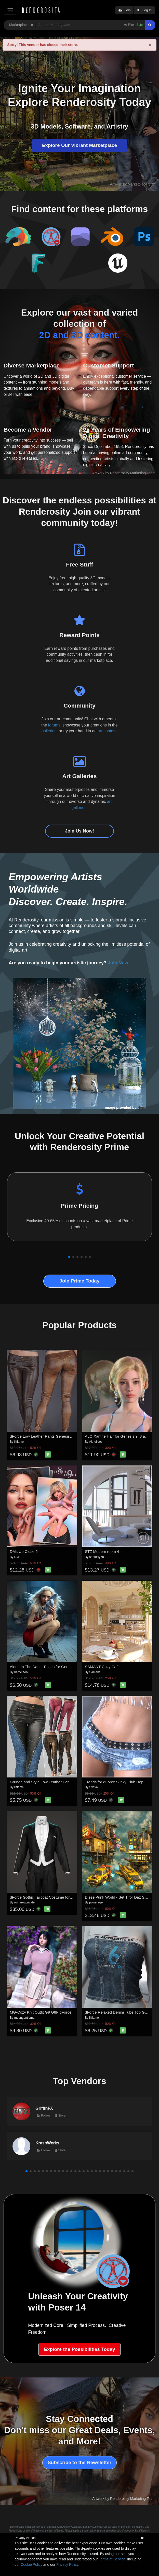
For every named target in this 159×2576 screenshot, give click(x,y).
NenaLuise (146, 1107)
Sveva (93, 1787)
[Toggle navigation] (10, 10)
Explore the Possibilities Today (79, 2349)
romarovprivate (24, 1902)
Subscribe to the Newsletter (79, 2462)
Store (60, 2115)
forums (54, 725)
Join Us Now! (79, 831)
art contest (107, 731)
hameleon (21, 1672)
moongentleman (25, 2017)
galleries (49, 731)
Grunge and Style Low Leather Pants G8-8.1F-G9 (52, 1782)
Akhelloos (95, 1441)
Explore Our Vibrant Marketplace (79, 145)
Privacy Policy (67, 2564)
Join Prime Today (80, 1281)
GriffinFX (44, 2108)
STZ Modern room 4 (102, 1551)
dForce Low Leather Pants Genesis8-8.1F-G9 (48, 1436)
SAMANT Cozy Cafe (102, 1667)
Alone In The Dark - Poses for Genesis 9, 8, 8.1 (50, 1667)
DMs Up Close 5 (24, 1551)
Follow (43, 2115)
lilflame (19, 1441)
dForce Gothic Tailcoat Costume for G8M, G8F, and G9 (56, 1897)
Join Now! (119, 962)
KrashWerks (47, 2143)
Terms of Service (112, 2559)
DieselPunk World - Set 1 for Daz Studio (119, 1897)
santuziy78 (96, 1557)
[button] (69, 1257)
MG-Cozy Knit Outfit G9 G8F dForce (41, 2012)
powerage (96, 1902)
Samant (94, 1672)
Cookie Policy (31, 2564)
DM (16, 1557)
